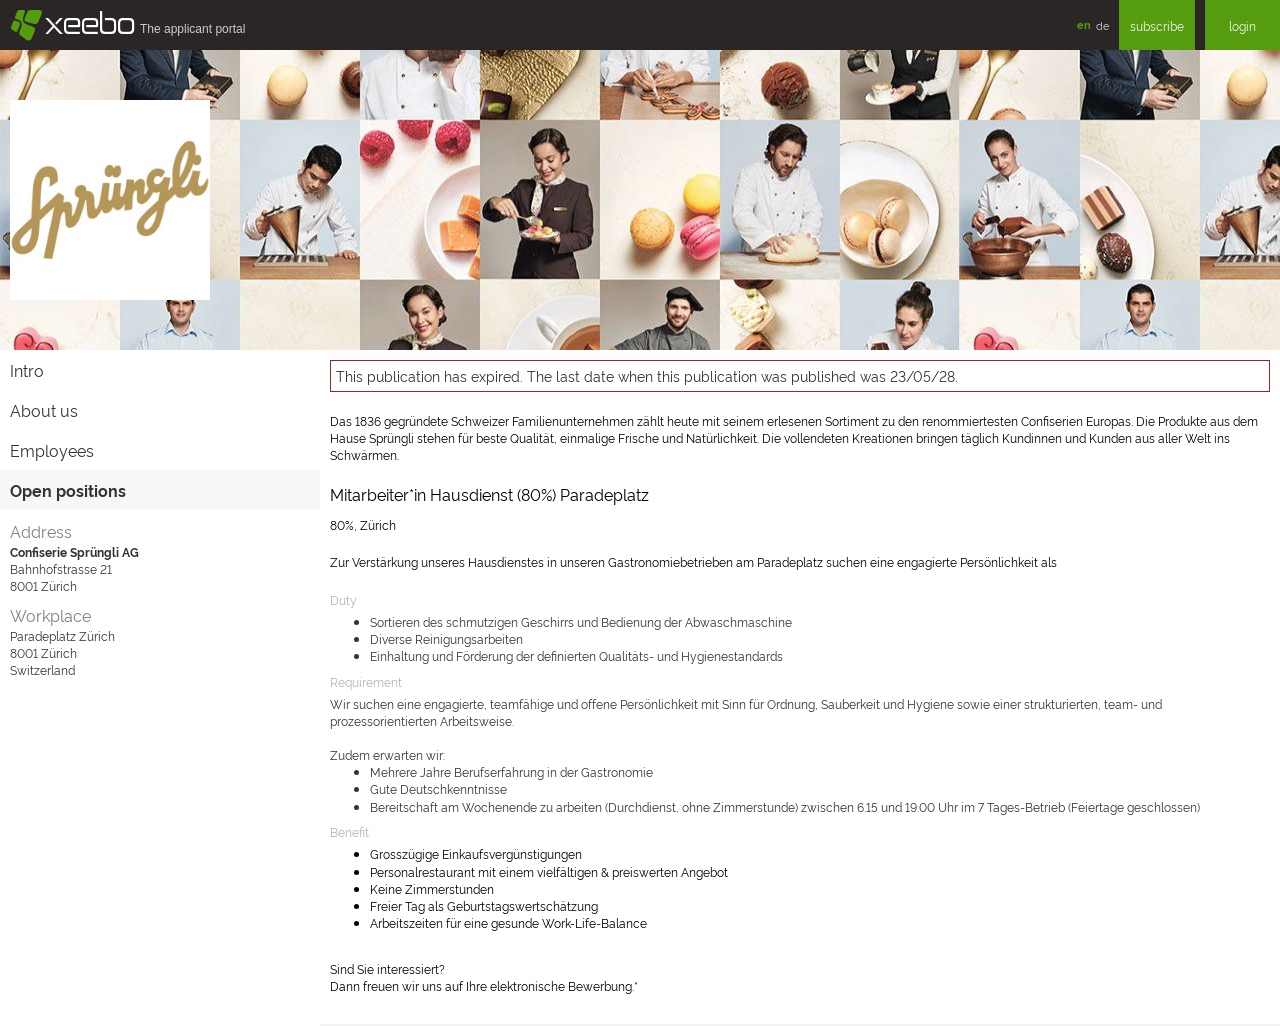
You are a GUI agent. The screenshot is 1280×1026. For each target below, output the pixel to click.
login (1242, 25)
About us (44, 410)
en (1084, 24)
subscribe (1157, 25)
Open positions (68, 490)
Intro (27, 370)
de (1102, 25)
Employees (52, 450)
